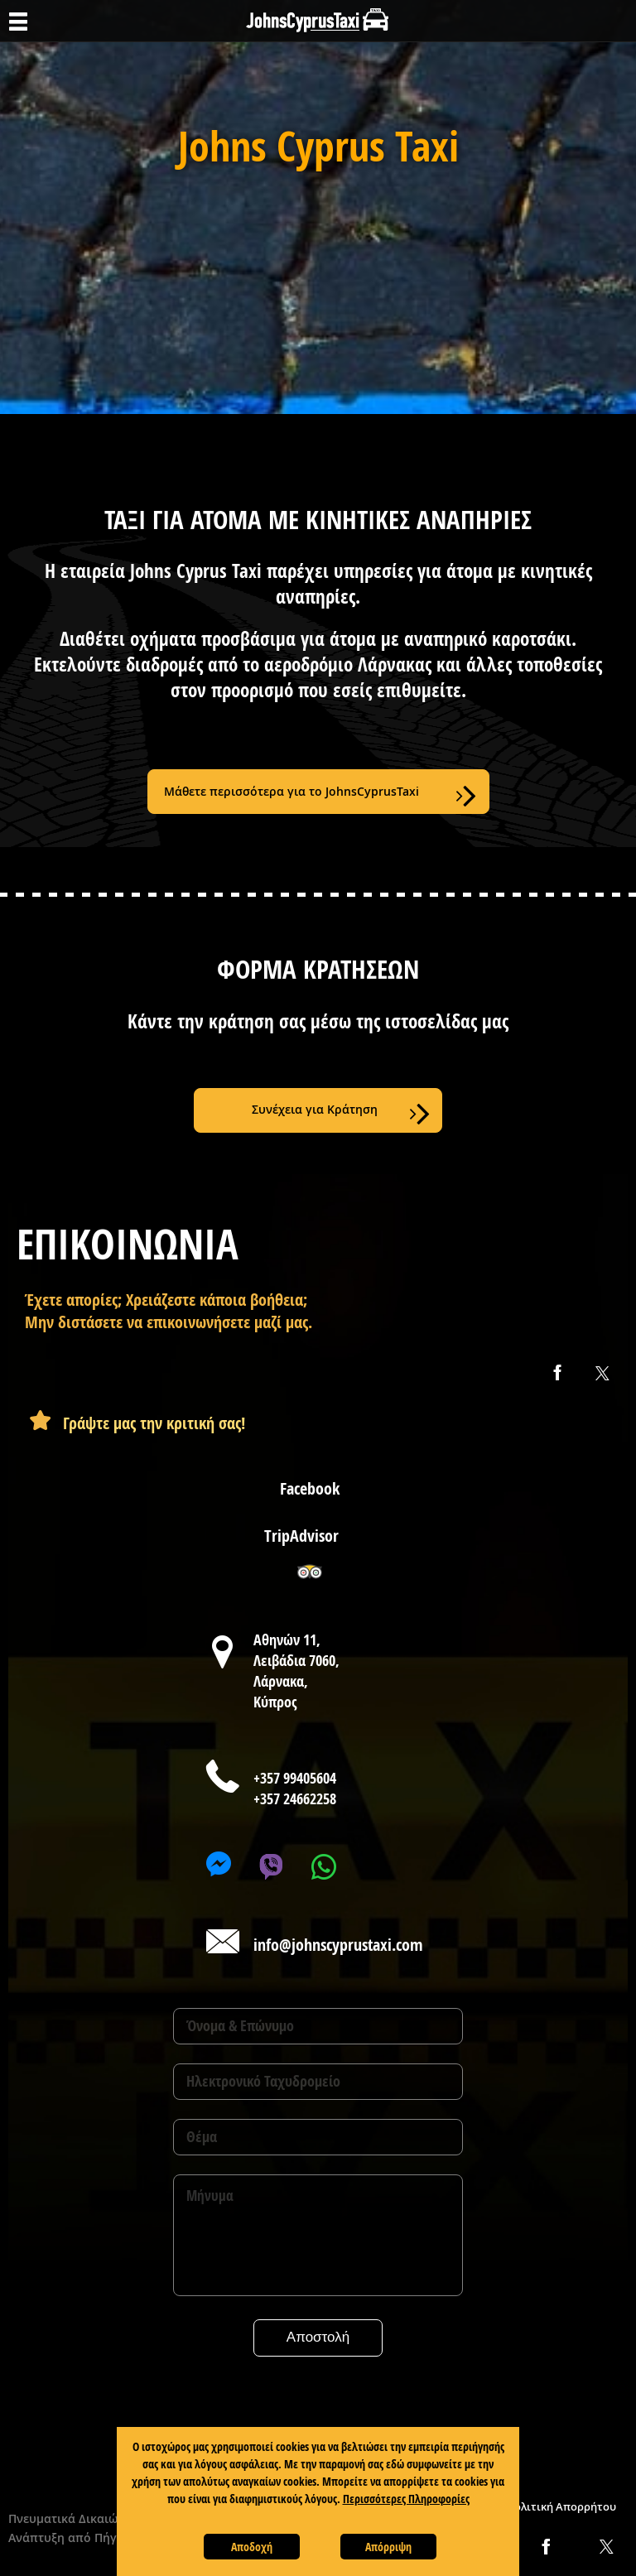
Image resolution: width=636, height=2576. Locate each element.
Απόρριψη (388, 2546)
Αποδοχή (251, 2546)
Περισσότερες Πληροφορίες (406, 2498)
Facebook (310, 1488)
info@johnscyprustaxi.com (338, 1944)
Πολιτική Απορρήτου (561, 2506)
